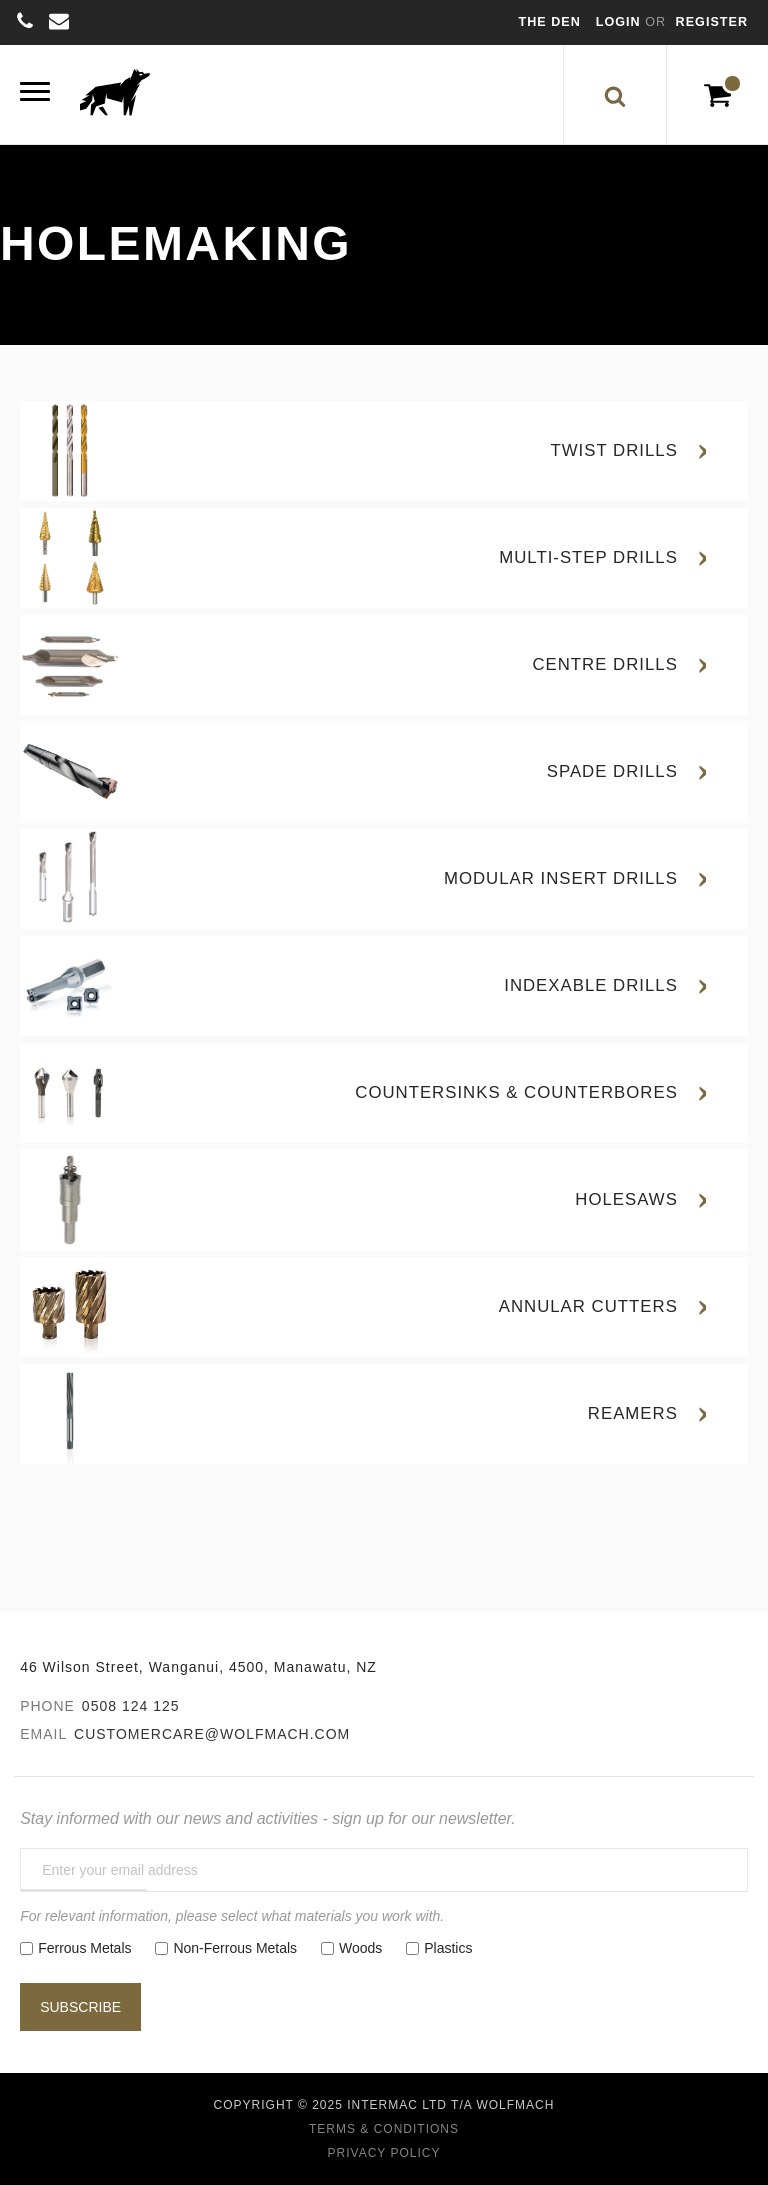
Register (712, 22)
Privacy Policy (384, 2153)
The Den (550, 22)
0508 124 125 (131, 1706)
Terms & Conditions (384, 2129)
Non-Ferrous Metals (235, 1948)
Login (620, 22)
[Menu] (35, 94)
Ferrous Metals (84, 1948)
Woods (360, 1948)
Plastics (448, 1948)
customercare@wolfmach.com (212, 1734)
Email (43, 1734)
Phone (47, 1706)
